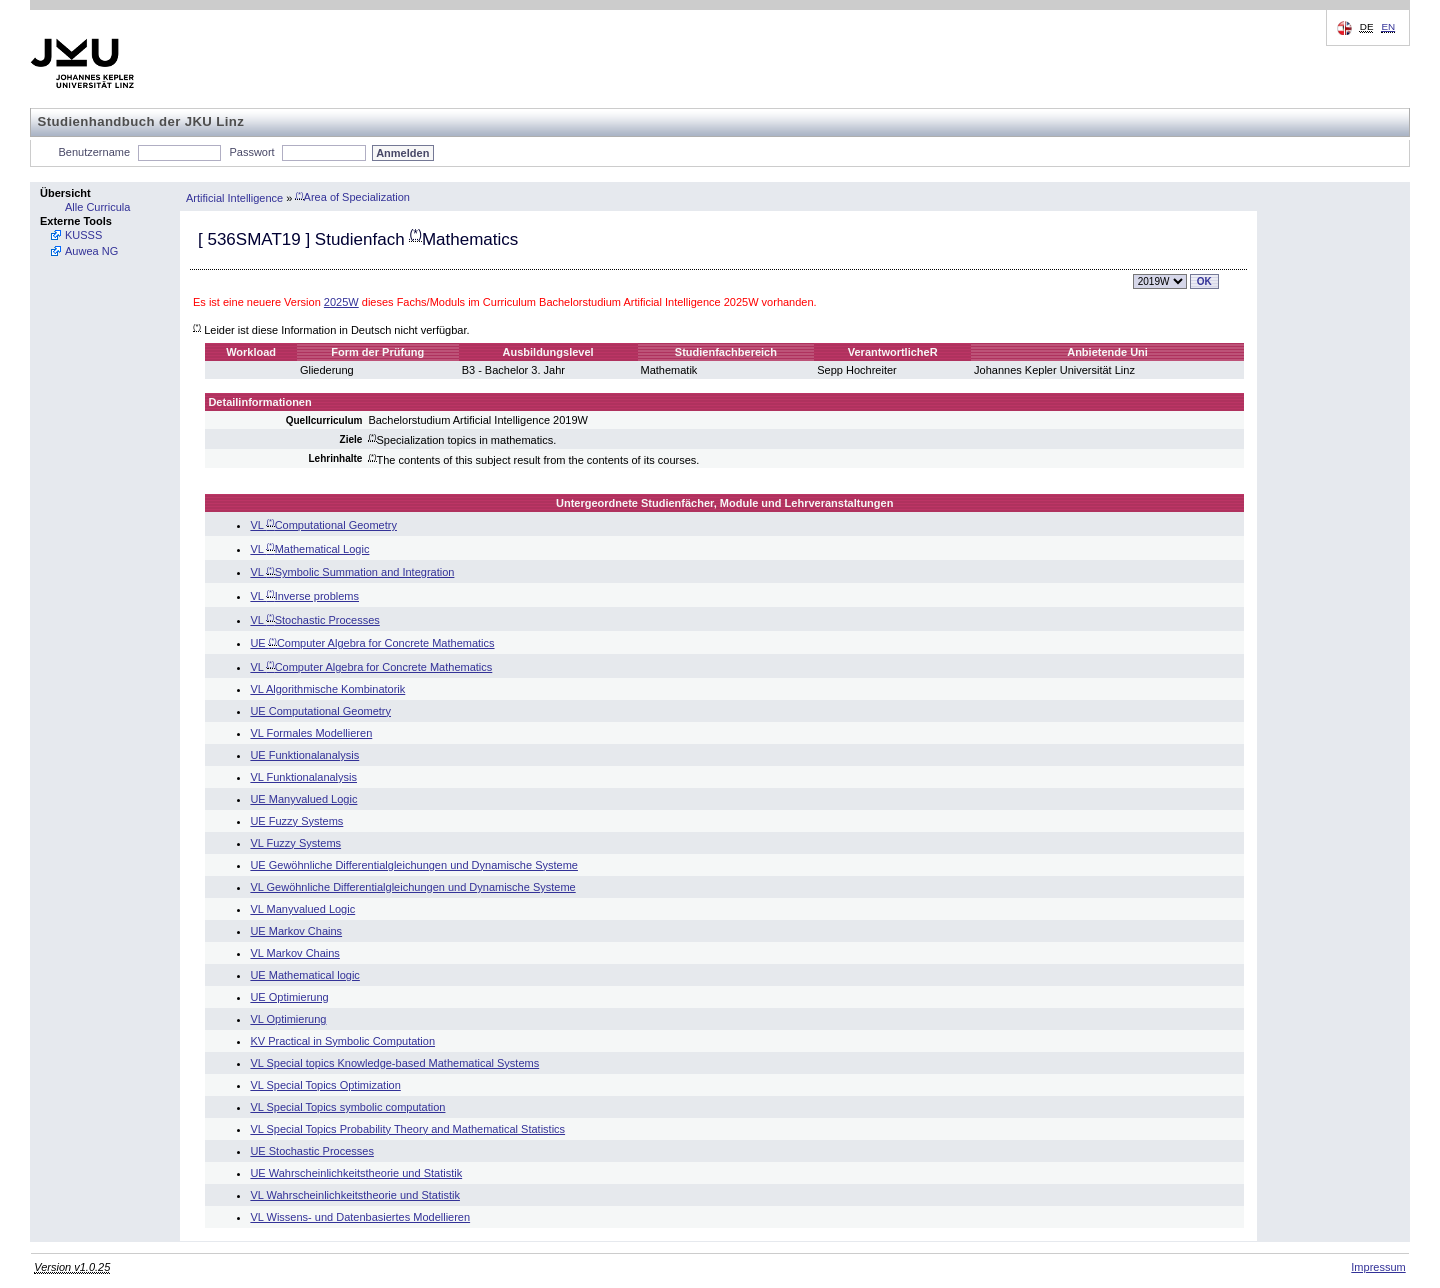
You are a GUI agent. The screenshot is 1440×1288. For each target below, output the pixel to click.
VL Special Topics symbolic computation (347, 1107)
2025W (341, 302)
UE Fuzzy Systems (296, 821)
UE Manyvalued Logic (303, 799)
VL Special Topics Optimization (325, 1085)
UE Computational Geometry (320, 711)
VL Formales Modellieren (311, 733)
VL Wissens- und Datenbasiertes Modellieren (360, 1217)
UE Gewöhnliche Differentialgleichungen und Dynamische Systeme (414, 865)
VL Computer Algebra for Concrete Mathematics (371, 667)
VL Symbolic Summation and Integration (352, 572)
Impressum (1378, 1267)
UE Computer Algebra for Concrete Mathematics (372, 643)
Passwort (251, 152)
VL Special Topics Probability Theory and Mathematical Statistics (407, 1129)
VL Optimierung (288, 1019)
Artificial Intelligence (234, 197)
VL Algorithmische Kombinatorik (327, 689)
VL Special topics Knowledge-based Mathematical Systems (394, 1063)
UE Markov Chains (296, 931)
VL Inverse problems (304, 596)
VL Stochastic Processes (314, 620)
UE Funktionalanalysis (304, 755)
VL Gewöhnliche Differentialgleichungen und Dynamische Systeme (412, 887)
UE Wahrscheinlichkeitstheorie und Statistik (356, 1173)
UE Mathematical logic (304, 975)
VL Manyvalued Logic (302, 909)
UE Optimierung (289, 997)
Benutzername (95, 152)
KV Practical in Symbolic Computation (342, 1041)
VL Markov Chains (294, 953)
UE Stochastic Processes (312, 1151)
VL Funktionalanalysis (303, 777)
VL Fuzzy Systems (295, 843)
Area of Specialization (352, 197)
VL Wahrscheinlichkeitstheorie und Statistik (355, 1195)
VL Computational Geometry (323, 525)
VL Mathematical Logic (309, 549)
